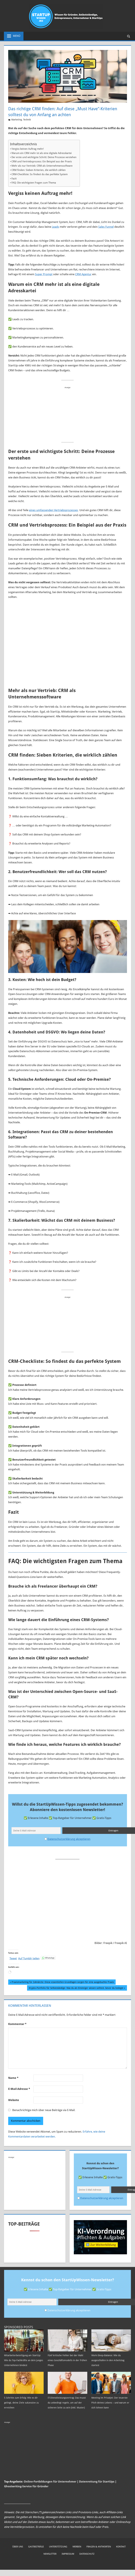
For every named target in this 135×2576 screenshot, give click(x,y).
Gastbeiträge (36, 2553)
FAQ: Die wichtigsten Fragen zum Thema (33, 182)
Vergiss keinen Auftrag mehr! (27, 148)
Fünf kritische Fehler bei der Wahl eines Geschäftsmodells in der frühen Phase (67, 2357)
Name (13, 2077)
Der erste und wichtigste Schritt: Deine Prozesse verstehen (43, 157)
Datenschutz (86, 2560)
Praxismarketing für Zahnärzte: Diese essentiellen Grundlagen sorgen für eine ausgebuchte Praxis (62, 1981)
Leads (55, 226)
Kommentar (17, 2023)
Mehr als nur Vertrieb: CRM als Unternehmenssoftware (42, 165)
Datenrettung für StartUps (96, 2488)
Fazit (14, 178)
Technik (27, 119)
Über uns (17, 2553)
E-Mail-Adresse (19, 2088)
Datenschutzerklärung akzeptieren (68, 1838)
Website (13, 2099)
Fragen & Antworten (98, 2553)
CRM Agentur (83, 274)
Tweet (13, 1957)
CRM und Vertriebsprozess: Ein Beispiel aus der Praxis (41, 161)
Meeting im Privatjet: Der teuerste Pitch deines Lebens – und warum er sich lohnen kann (111, 2404)
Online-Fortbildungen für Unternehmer (50, 2488)
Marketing (16, 119)
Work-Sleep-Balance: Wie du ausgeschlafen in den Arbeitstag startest (108, 2357)
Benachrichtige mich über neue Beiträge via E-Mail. (43, 2109)
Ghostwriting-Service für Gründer (26, 2493)
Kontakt (121, 2553)
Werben (77, 2553)
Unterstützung (58, 2553)
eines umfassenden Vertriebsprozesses (53, 510)
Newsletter (49, 2560)
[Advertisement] (67, 412)
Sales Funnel (106, 226)
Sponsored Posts (18, 2324)
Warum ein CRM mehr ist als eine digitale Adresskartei (41, 153)
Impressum (68, 2560)
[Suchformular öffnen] (129, 36)
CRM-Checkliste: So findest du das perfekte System (39, 174)
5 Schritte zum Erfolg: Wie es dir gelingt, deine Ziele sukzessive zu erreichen (22, 2404)
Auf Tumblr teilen (29, 1957)
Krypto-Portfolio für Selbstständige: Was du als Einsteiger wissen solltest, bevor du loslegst (76, 1987)
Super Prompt (43, 274)
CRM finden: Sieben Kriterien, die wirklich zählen (38, 170)
